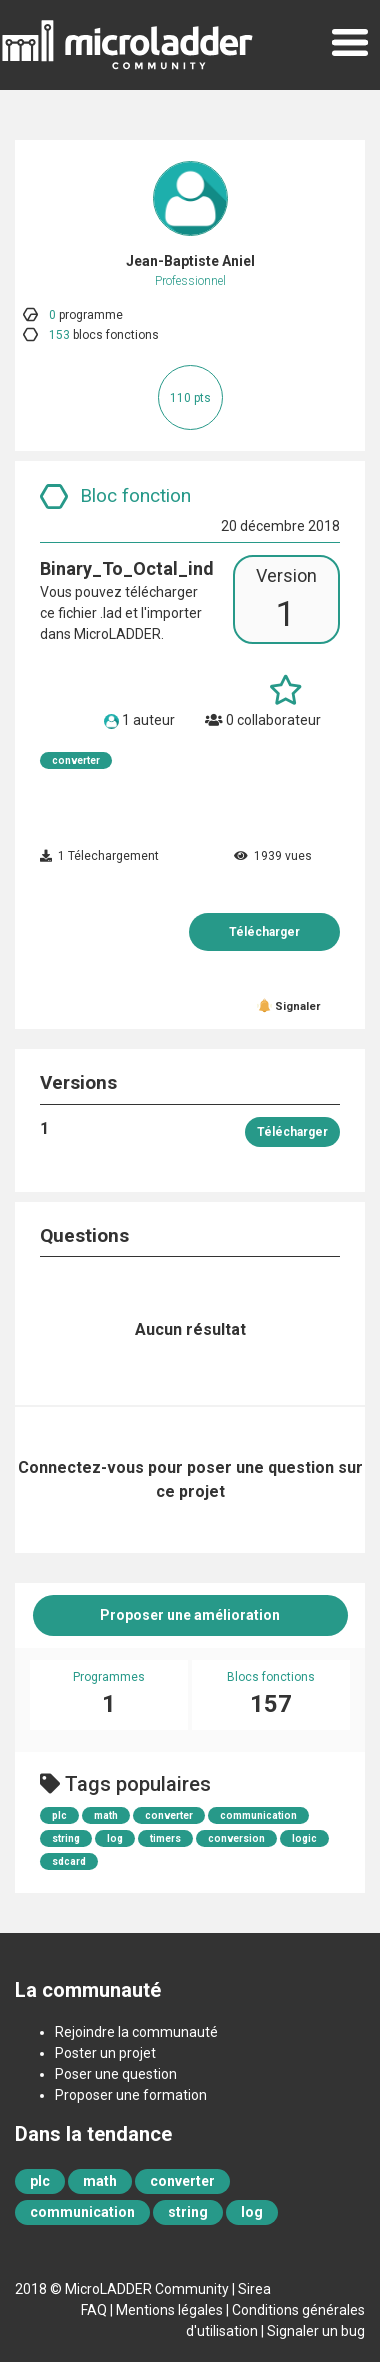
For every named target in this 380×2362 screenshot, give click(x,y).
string (66, 1838)
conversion (236, 1838)
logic (304, 1838)
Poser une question (116, 2074)
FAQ (94, 2310)
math (106, 1815)
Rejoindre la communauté (136, 2032)
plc (59, 1815)
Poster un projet (105, 2053)
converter (76, 760)
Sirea (254, 2289)
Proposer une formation (131, 2095)
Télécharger (264, 932)
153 (59, 335)
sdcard (69, 1861)
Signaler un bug (316, 2331)
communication (258, 1815)
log (115, 1838)
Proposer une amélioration (190, 1615)
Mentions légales (169, 2310)
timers (165, 1838)
